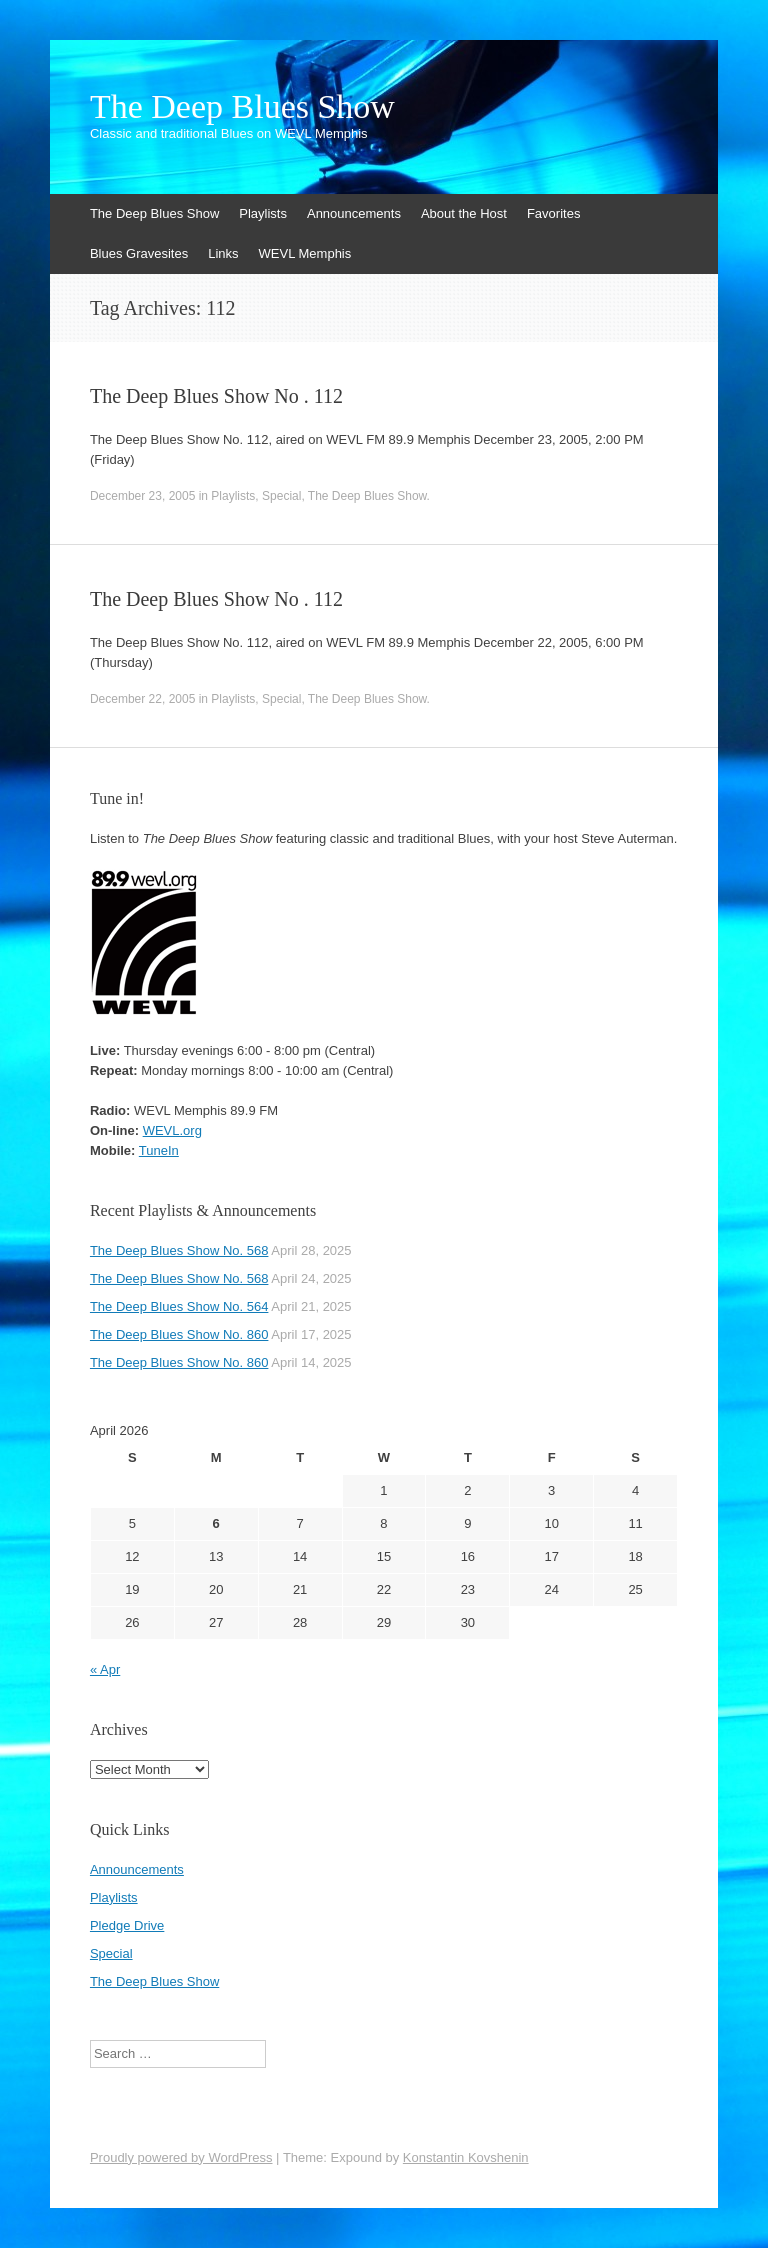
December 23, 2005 (142, 496)
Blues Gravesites (139, 253)
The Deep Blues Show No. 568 (179, 1250)
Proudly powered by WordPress (181, 2157)
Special (281, 496)
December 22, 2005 (142, 699)
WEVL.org (172, 1130)
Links (223, 253)
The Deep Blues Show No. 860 (179, 1334)
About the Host (464, 213)
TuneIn (159, 1150)
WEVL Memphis (305, 253)
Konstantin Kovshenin (466, 2157)
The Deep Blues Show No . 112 (216, 396)
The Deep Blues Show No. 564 (179, 1306)
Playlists (263, 213)
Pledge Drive (127, 1925)
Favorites (553, 213)
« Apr (105, 1669)
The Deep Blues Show (242, 107)
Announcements (354, 213)
